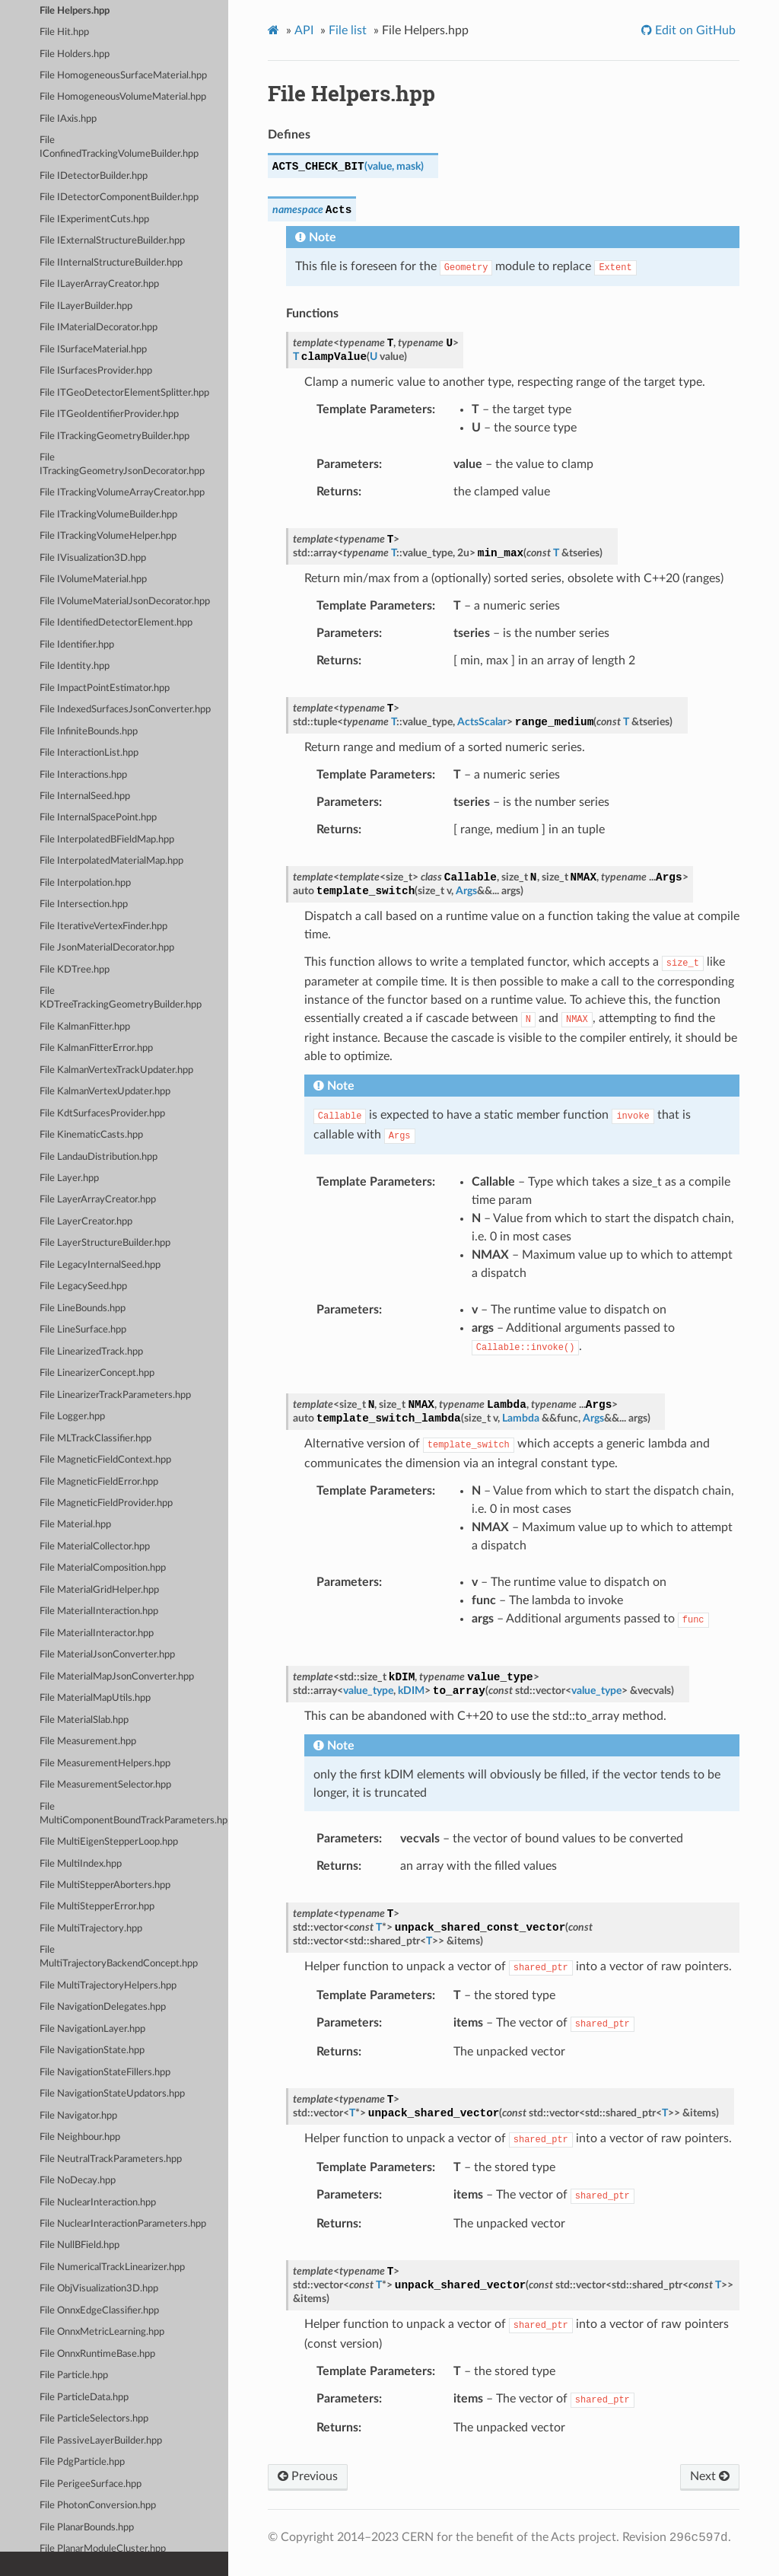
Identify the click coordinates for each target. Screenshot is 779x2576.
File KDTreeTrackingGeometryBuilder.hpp (121, 998)
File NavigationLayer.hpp (92, 2029)
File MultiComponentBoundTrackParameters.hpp (134, 1814)
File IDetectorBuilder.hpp (94, 176)
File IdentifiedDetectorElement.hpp (116, 623)
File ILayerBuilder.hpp (86, 306)
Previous (308, 2476)
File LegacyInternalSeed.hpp (100, 1265)
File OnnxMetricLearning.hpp (102, 2332)
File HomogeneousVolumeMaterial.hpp (123, 97)
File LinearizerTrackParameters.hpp (115, 1395)
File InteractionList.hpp (89, 753)
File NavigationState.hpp (92, 2050)
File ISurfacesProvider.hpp (96, 371)
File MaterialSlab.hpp (84, 1720)
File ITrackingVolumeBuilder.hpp (108, 515)
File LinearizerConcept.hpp (97, 1373)
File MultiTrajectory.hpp (91, 1929)
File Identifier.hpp (77, 645)
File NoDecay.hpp (78, 2181)
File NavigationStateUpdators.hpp (112, 2094)
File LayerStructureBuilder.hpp (105, 1243)
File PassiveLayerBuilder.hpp (101, 2441)
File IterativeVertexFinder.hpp (103, 926)
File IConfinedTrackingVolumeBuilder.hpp (119, 147)
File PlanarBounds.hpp (87, 2528)
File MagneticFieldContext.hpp (105, 1460)
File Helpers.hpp (75, 11)
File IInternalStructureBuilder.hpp (111, 263)
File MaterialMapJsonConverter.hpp (117, 1677)
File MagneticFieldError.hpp (99, 1482)
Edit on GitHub (694, 30)
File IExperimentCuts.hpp (94, 219)
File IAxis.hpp (68, 119)
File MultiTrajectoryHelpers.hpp (108, 1986)
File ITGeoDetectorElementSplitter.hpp (124, 393)
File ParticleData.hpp (84, 2397)
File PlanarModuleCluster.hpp (103, 2549)
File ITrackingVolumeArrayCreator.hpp (122, 493)
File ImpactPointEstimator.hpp (105, 688)
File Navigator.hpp (78, 2116)
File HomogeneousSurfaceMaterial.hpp (123, 76)
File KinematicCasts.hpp (91, 1135)
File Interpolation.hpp (85, 883)
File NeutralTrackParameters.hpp (111, 2159)
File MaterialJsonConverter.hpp (107, 1655)
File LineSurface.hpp (83, 1330)
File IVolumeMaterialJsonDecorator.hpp (125, 602)
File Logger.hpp (72, 1417)
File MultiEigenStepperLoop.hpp (109, 1842)
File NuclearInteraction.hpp (98, 2203)
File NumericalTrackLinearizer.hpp (112, 2267)
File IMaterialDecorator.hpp (98, 328)
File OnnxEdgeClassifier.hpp (99, 2311)
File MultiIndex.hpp (81, 1864)
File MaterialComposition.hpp (103, 1568)
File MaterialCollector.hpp (95, 1547)
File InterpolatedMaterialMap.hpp (111, 861)
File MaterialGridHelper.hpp (99, 1590)
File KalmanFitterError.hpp (96, 1048)
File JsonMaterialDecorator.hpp (107, 948)
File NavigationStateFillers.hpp (105, 2073)
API (303, 30)
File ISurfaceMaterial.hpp (93, 350)
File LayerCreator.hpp (86, 1222)
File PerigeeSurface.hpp (90, 2484)
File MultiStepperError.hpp (97, 1907)
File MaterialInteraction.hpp (99, 1611)
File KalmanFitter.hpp (85, 1027)
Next (710, 2476)
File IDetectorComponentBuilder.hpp (119, 197)
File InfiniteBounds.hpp (89, 732)
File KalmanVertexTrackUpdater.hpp (116, 1070)
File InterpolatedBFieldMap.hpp (107, 840)
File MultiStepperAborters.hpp (105, 1885)
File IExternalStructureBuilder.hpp (112, 241)
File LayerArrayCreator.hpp (98, 1200)
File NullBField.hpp (79, 2245)
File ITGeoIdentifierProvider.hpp (109, 414)
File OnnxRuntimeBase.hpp (97, 2354)
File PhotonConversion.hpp (98, 2506)
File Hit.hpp (64, 32)
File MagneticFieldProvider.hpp (106, 1503)
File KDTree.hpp (75, 970)
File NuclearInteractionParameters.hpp (123, 2224)
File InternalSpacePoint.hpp (98, 818)
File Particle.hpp (74, 2375)
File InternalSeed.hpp (85, 796)
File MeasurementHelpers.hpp (105, 1764)
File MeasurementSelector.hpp (105, 1785)
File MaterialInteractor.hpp (97, 1633)
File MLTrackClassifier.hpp (95, 1439)
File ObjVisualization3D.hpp (99, 2289)
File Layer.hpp (69, 1178)
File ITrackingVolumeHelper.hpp (108, 536)
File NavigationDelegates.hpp (103, 2007)
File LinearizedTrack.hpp (91, 1352)
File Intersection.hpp (84, 904)
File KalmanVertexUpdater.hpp (105, 1092)
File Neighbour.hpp (80, 2137)
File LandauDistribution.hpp (98, 1157)
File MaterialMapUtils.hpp (95, 1698)
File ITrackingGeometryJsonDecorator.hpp (122, 464)
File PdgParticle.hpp (82, 2462)
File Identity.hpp (75, 666)
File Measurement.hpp (88, 1742)
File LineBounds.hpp (83, 1308)
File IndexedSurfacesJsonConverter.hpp (125, 710)
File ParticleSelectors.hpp (94, 2419)
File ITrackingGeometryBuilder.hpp (114, 436)
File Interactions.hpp (83, 775)
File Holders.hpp (75, 54)
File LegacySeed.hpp (83, 1286)
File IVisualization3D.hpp (93, 558)
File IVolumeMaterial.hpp (93, 579)
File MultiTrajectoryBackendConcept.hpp (119, 1957)
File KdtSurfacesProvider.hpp (102, 1114)
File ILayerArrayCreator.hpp (99, 284)
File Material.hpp (75, 1525)
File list (348, 30)
